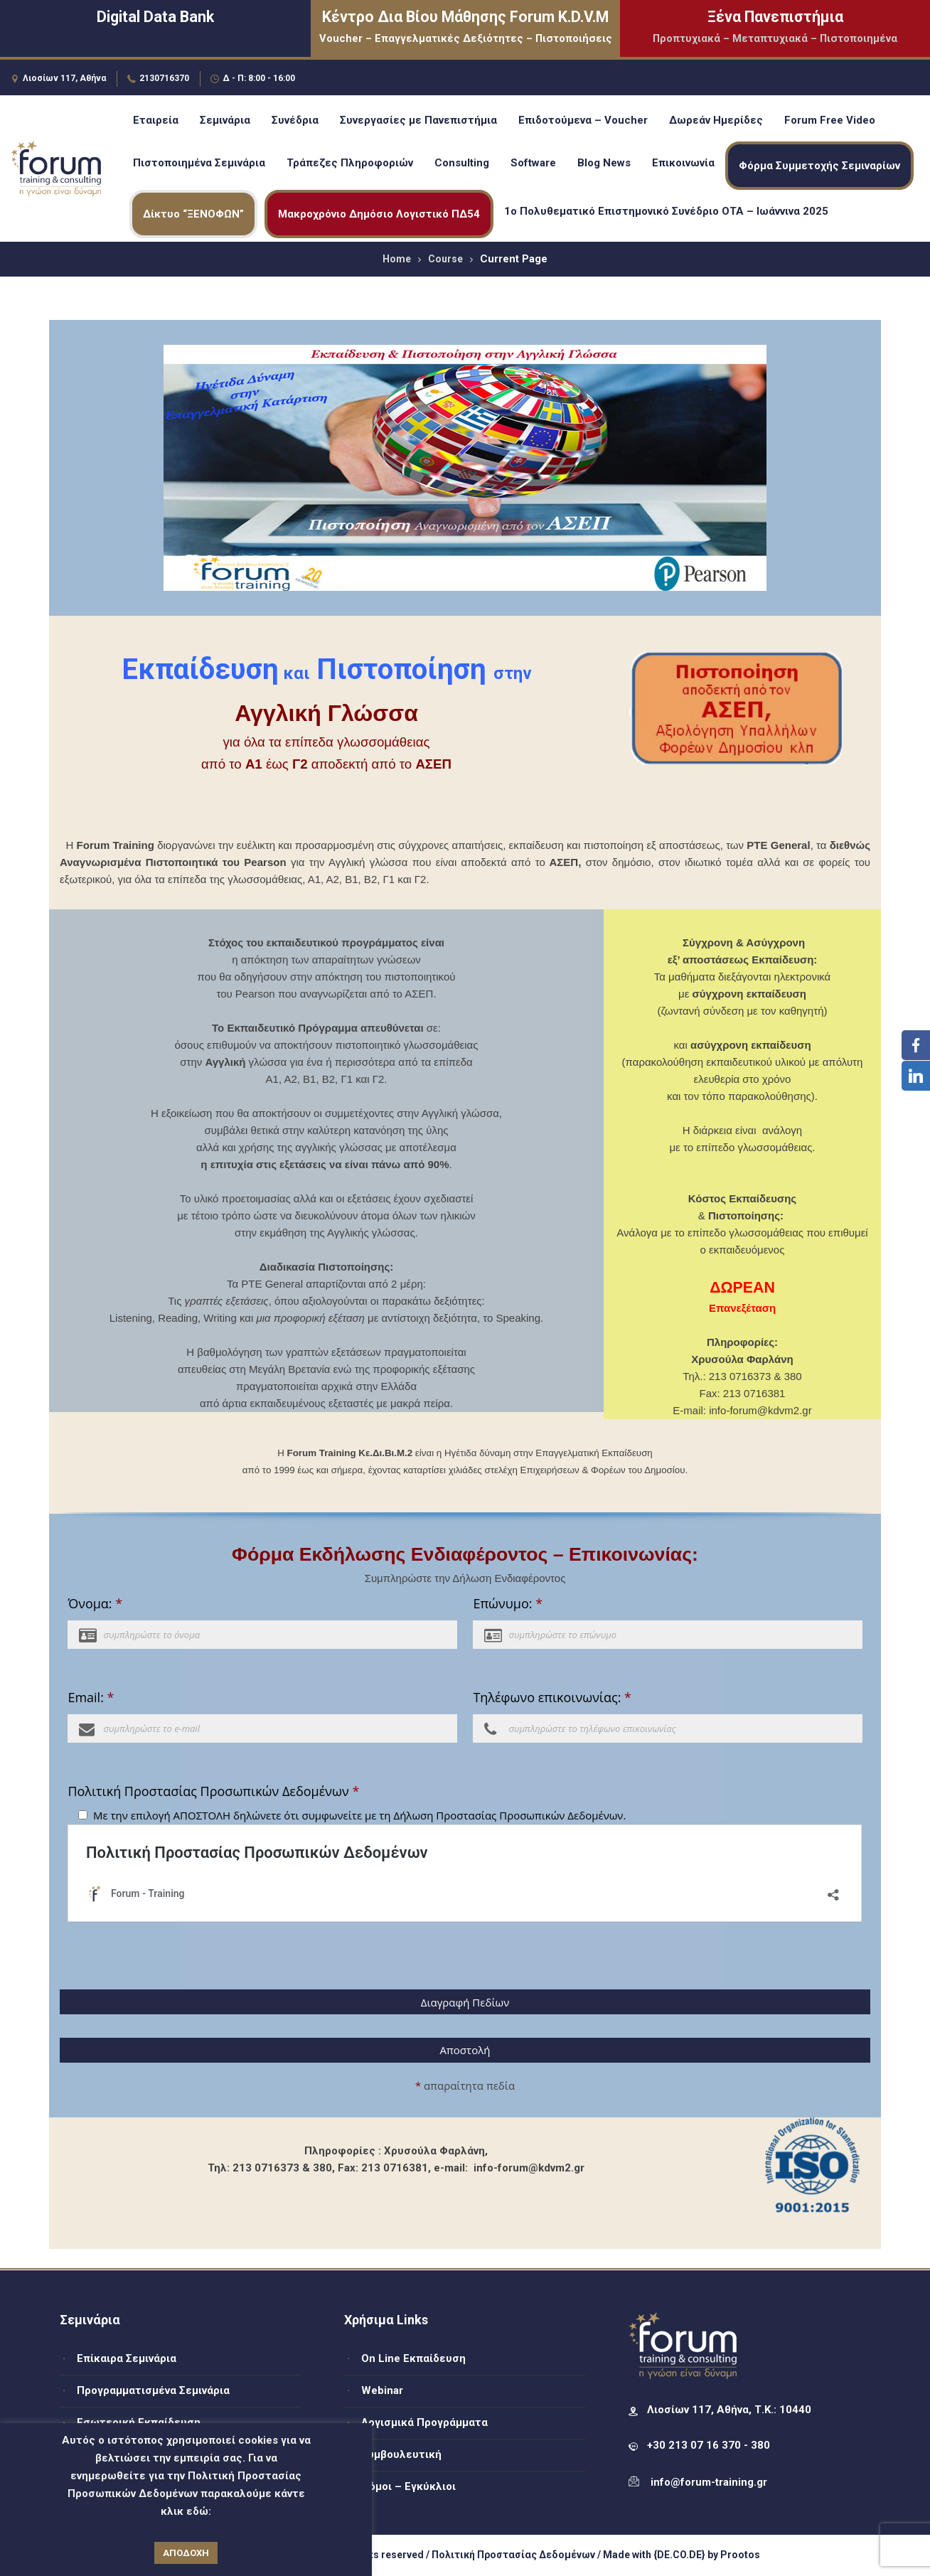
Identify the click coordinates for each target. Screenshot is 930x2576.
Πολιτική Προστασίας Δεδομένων (513, 2554)
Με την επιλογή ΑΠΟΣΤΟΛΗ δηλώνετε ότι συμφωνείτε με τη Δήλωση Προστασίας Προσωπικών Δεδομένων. (359, 1815)
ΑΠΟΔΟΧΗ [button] (186, 2553)
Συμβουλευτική (401, 2454)
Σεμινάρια (225, 120)
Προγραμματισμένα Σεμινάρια (153, 2390)
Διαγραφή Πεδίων (465, 2002)
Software (533, 162)
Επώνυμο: (507, 1603)
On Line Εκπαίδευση (413, 2358)
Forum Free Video (829, 120)
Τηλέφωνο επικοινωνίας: (552, 1697)
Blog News (604, 162)
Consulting (461, 162)
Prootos (740, 2554)
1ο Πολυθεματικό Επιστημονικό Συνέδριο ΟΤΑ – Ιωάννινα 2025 (666, 211)
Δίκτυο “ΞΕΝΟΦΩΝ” (193, 214)
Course (445, 258)
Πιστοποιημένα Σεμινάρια (199, 162)
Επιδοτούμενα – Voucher (583, 120)
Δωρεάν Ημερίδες (716, 120)
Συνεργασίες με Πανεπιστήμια (418, 120)
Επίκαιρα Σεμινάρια (126, 2358)
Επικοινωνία (683, 162)
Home (397, 258)
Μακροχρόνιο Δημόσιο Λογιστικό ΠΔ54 (379, 214)
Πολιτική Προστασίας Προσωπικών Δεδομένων (213, 1791)
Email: (91, 1697)
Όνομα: (95, 1603)
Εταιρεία (155, 120)
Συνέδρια (295, 120)
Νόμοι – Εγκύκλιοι (408, 2486)
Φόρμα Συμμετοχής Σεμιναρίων (819, 165)
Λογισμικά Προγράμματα (424, 2422)
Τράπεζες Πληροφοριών (350, 162)
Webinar (382, 2390)
